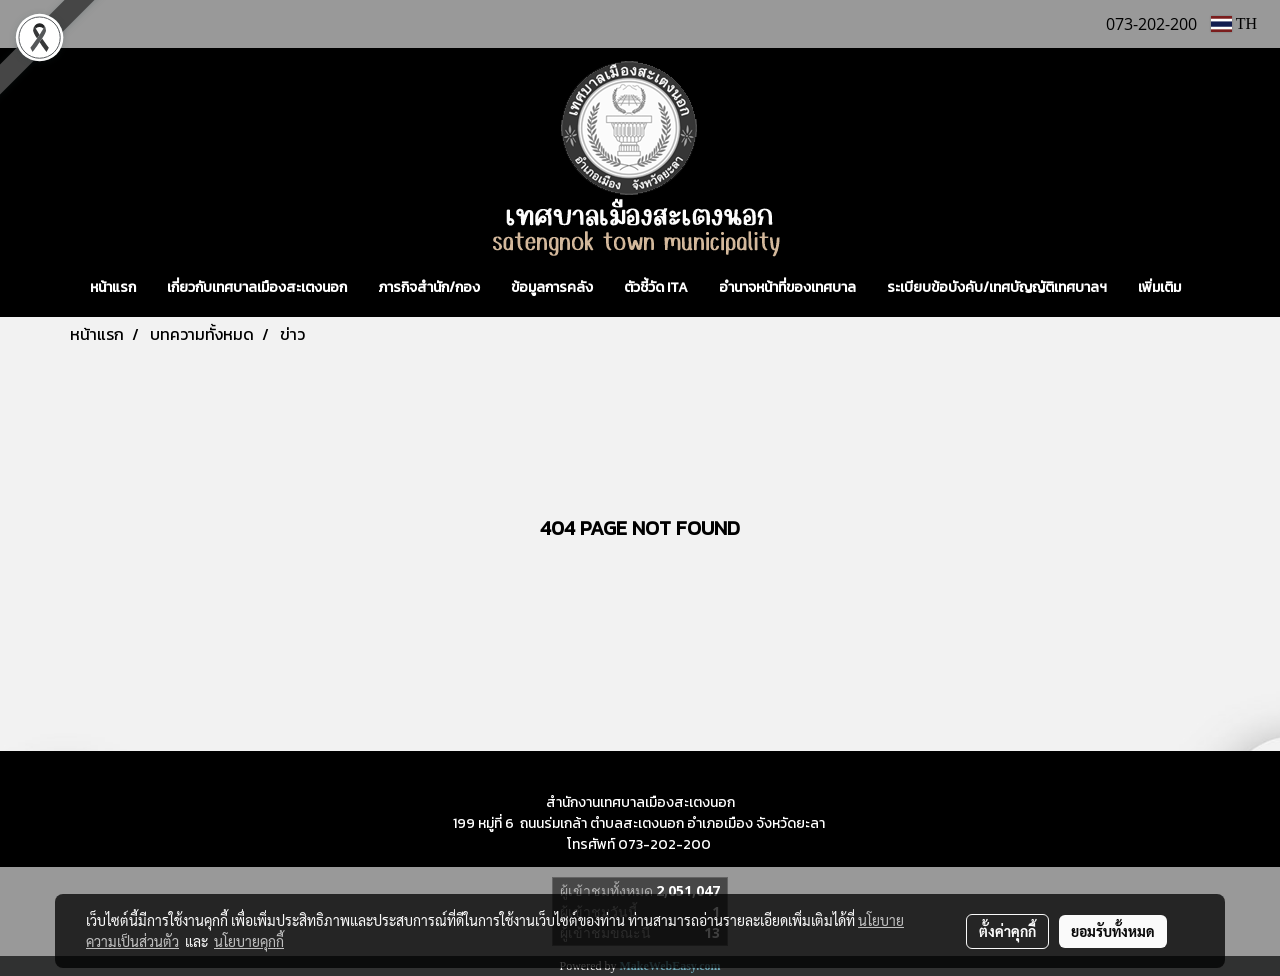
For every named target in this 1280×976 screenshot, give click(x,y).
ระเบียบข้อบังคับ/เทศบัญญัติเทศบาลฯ (997, 287)
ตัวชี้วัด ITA (656, 287)
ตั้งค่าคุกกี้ (1007, 931)
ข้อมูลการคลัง (552, 287)
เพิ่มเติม (1159, 287)
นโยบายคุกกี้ (249, 941)
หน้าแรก (113, 287)
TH (1234, 23)
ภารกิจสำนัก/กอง (429, 287)
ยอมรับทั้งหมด (1113, 931)
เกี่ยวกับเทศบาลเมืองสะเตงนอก (257, 287)
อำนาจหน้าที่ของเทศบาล (787, 287)
